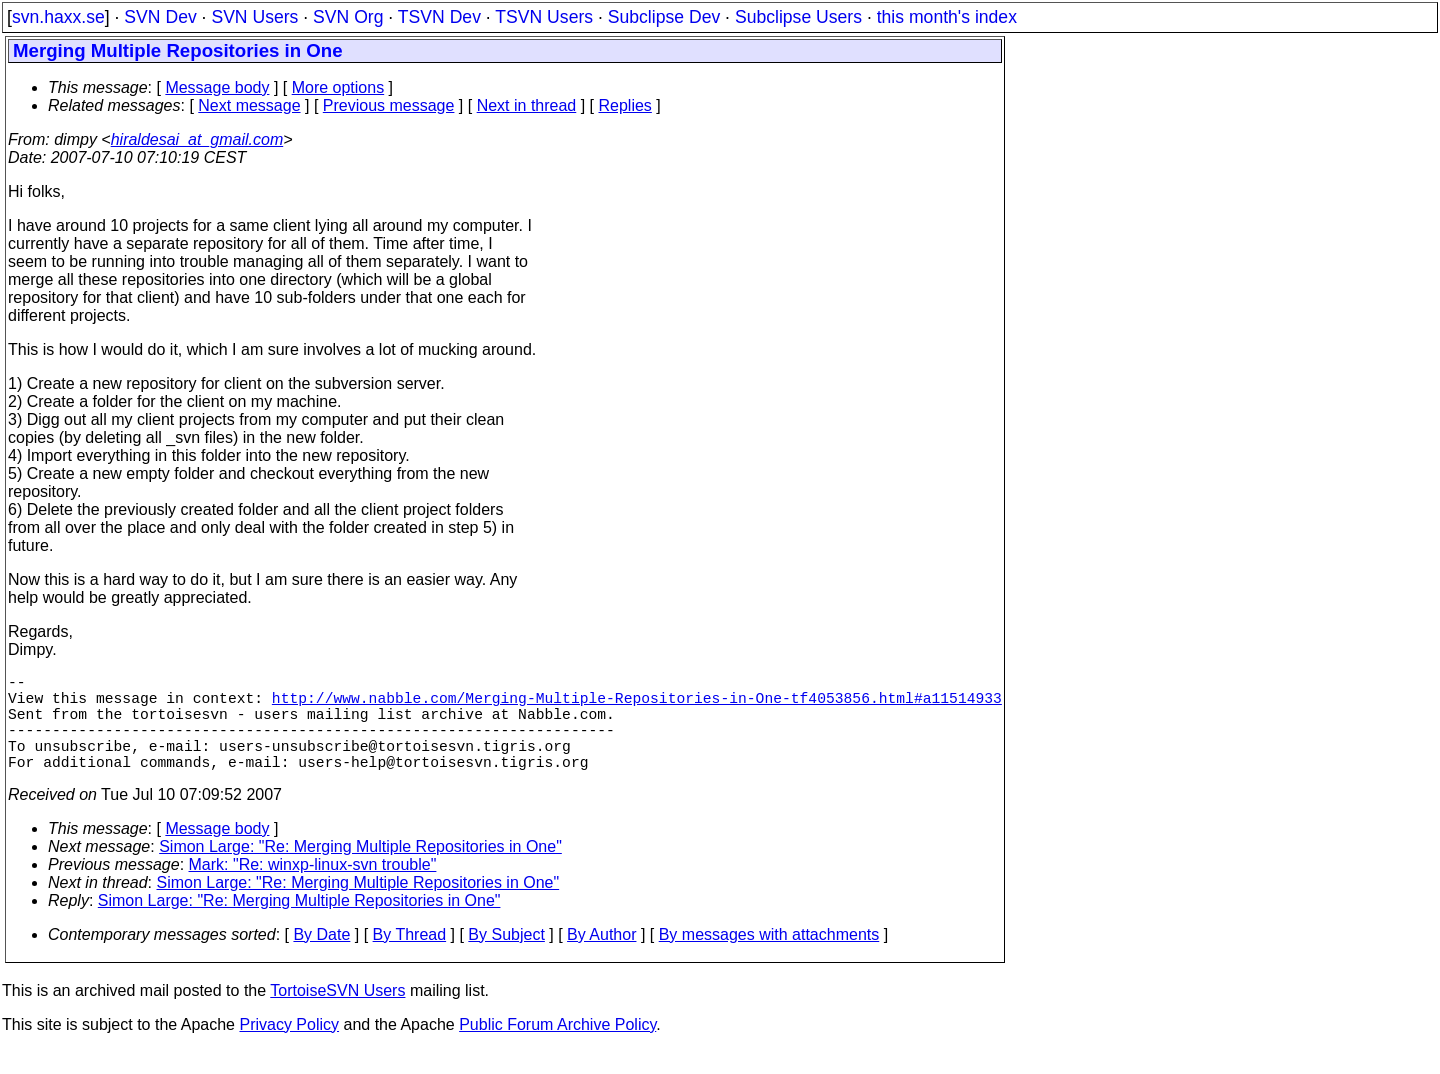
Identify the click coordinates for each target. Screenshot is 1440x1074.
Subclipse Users (798, 17)
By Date (321, 958)
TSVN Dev (439, 17)
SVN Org (348, 17)
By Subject (506, 958)
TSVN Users (544, 17)
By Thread (410, 958)
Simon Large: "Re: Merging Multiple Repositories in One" (360, 870)
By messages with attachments (769, 958)
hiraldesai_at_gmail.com (197, 139)
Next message (249, 105)
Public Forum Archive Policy (557, 1048)
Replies (625, 105)
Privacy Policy (289, 1048)
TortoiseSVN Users (337, 1014)
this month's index (947, 17)
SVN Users (254, 17)
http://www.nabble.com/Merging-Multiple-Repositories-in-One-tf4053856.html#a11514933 (637, 705)
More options (338, 87)
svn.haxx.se (58, 17)
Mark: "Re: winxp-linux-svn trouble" (313, 888)
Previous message (389, 105)
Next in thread (527, 105)
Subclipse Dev (664, 17)
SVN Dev (160, 17)
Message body (217, 87)
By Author (601, 958)
